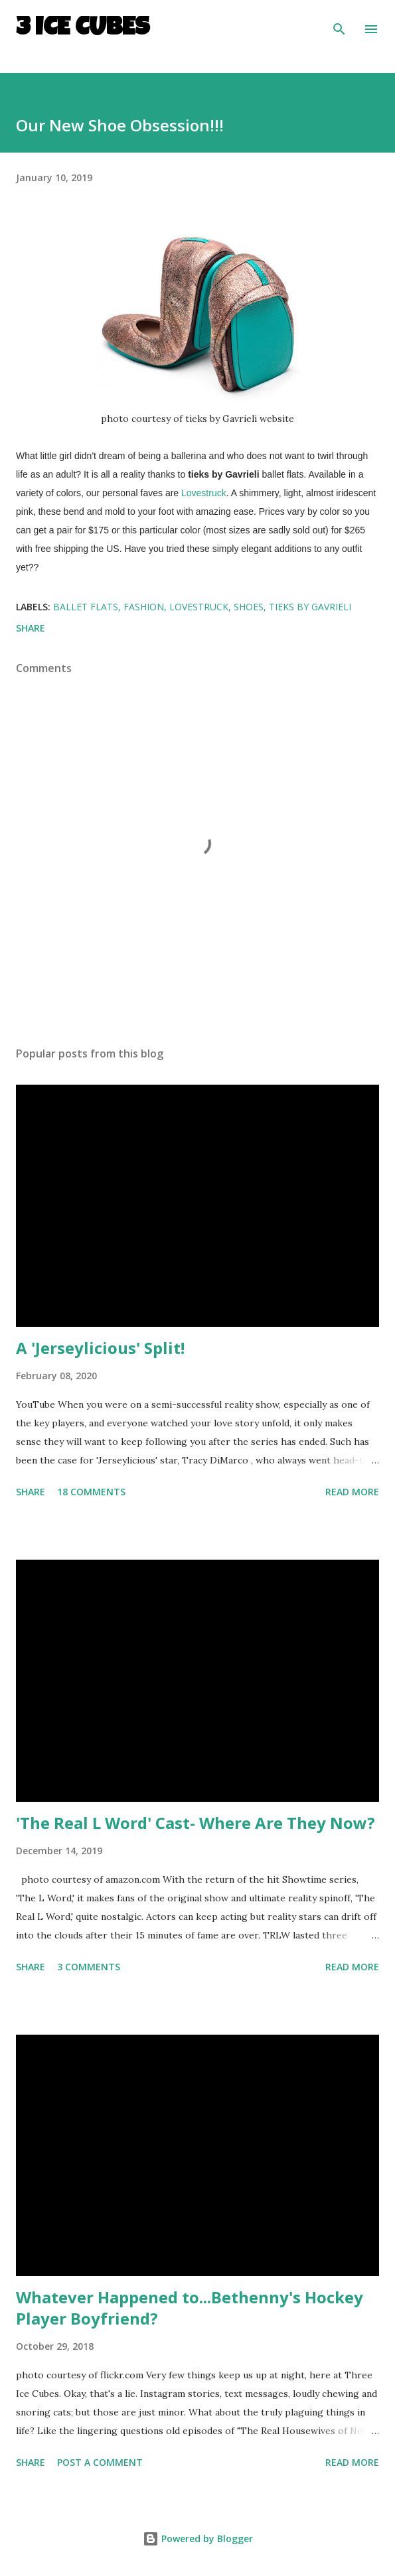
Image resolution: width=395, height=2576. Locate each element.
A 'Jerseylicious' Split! (100, 1348)
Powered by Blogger (198, 2538)
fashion (143, 606)
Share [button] (30, 628)
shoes (249, 606)
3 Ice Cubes (82, 29)
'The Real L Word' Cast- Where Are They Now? (195, 1823)
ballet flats (85, 606)
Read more (352, 1491)
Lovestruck (203, 493)
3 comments (88, 1966)
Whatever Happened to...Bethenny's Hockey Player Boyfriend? (189, 2307)
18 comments (91, 1491)
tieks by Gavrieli (310, 606)
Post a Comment (100, 2462)
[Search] (339, 24)
